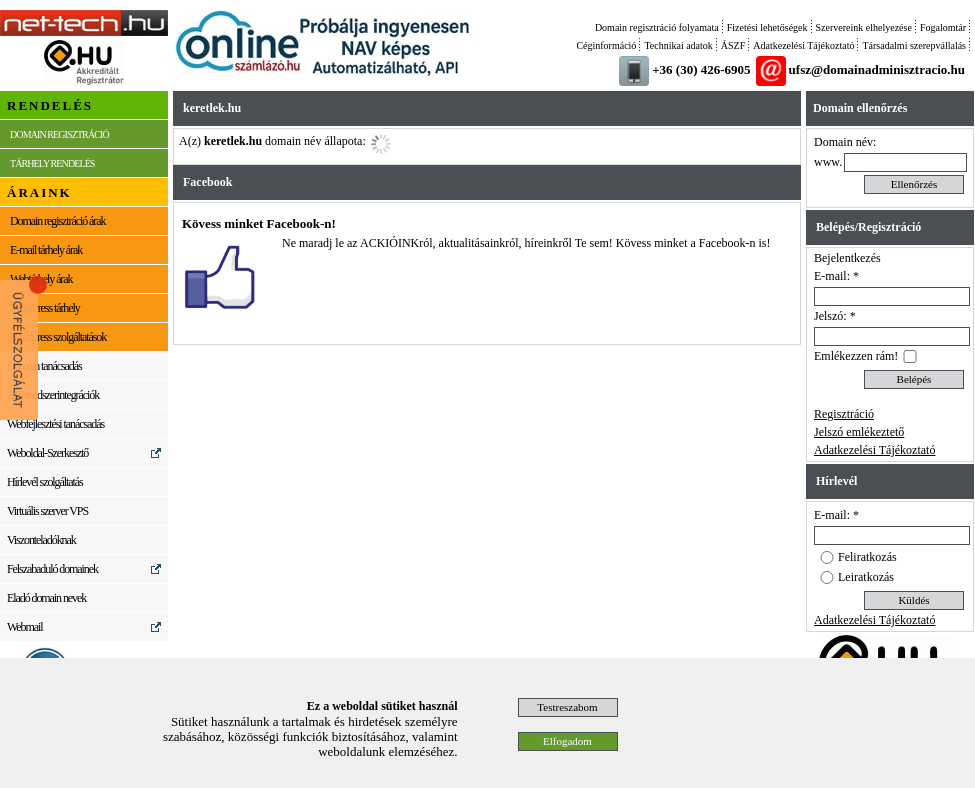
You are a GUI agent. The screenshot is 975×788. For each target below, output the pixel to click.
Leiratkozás (866, 577)
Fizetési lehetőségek (767, 27)
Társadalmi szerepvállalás (914, 45)
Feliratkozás (867, 557)
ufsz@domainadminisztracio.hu (877, 69)
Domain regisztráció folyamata (657, 27)
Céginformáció (606, 45)
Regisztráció (844, 414)
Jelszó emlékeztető (859, 432)
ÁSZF (733, 45)
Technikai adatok (678, 45)
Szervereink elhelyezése (864, 27)
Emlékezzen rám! (856, 356)
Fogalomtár (943, 27)
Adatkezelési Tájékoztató (803, 45)
